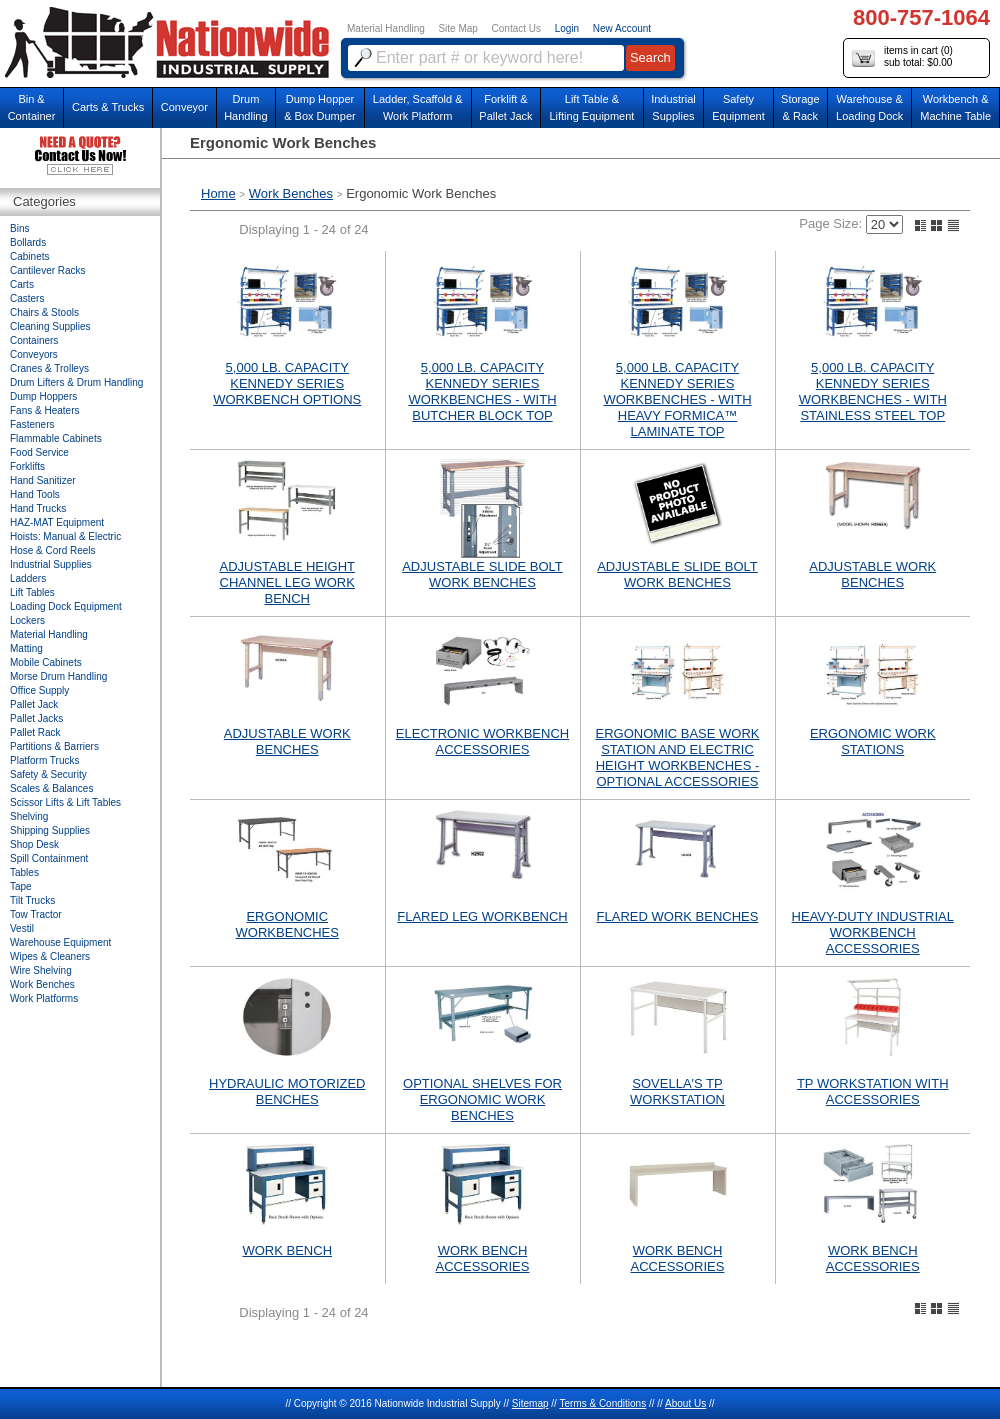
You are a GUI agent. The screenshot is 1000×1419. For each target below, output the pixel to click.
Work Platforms (44, 998)
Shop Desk (34, 844)
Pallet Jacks (36, 718)
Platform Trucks (44, 760)
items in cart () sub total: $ (902, 57)
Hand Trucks (38, 508)
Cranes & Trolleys (49, 368)
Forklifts (27, 466)
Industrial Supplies (51, 564)
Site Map (457, 28)
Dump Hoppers (43, 396)
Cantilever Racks (48, 270)
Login (567, 28)
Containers (34, 340)
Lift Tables (32, 592)
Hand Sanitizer (43, 480)
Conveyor (184, 107)
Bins (19, 228)
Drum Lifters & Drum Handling (76, 382)
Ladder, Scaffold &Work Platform (418, 107)
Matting (26, 648)
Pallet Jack (34, 704)
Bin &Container (32, 107)
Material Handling (386, 28)
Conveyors (34, 354)
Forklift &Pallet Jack (505, 107)
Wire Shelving (41, 970)
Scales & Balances (51, 788)
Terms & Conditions (602, 1403)
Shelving (29, 816)
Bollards (28, 242)
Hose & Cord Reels (53, 550)
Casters (27, 298)
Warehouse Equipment (60, 942)
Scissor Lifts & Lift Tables (65, 802)
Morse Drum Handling (58, 676)
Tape (21, 886)
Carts (22, 284)
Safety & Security (48, 774)
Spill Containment (49, 858)
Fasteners (32, 424)
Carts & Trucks (108, 107)
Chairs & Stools (44, 312)
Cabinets (29, 256)
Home (218, 193)
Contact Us (516, 28)
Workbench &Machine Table (955, 107)
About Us (685, 1403)
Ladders (28, 578)
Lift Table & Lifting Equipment (591, 107)
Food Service (39, 452)
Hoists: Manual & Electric (65, 536)
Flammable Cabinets (56, 438)
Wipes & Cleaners (50, 956)
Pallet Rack (35, 732)
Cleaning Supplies (50, 326)
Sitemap (530, 1403)
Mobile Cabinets (46, 662)
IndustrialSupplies (673, 107)
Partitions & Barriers (54, 746)
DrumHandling (245, 107)
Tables (24, 872)
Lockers (27, 620)
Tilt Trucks (32, 900)
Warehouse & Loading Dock (869, 107)
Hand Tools (35, 494)
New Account (622, 28)
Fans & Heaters (44, 410)
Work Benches (291, 193)
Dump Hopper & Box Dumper (320, 107)
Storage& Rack (800, 107)
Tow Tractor (36, 914)
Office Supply (39, 690)
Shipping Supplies (50, 830)
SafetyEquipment (738, 107)
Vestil (22, 928)
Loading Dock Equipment (66, 606)
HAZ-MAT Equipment (57, 522)
